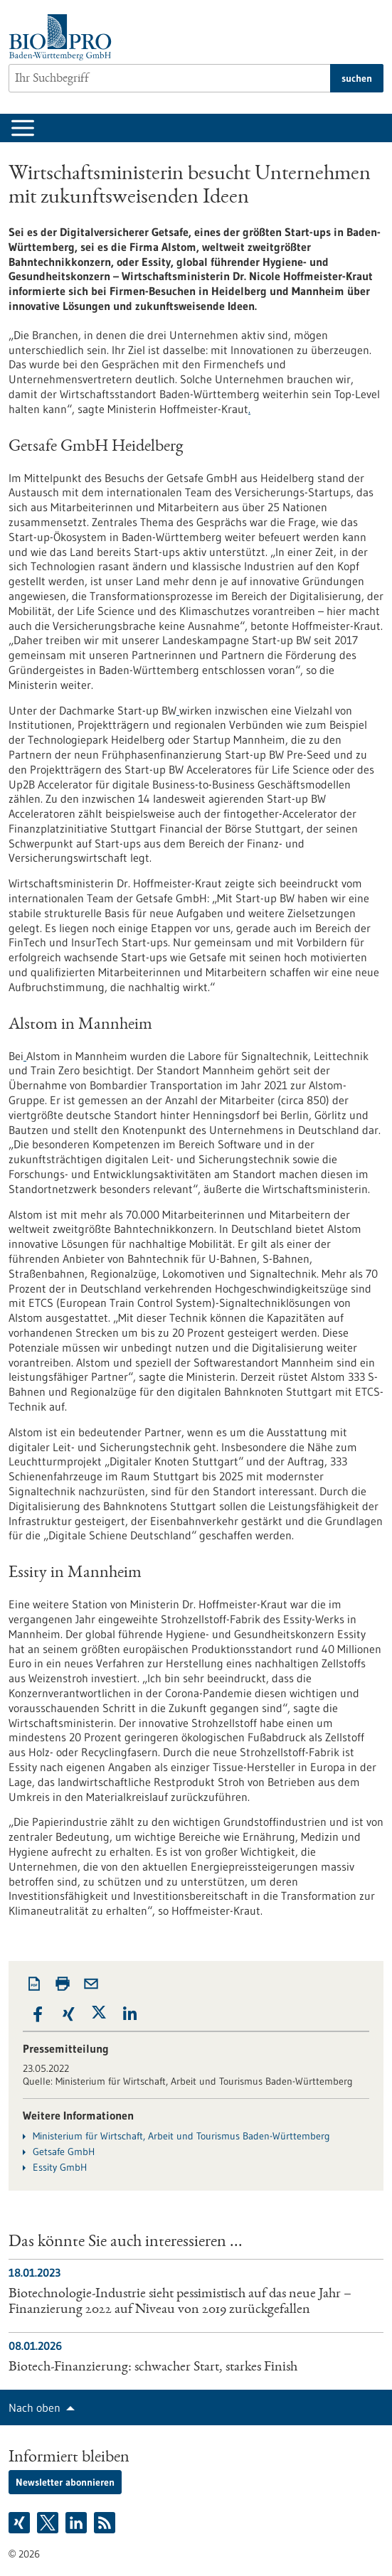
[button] (38, 2014)
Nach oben (34, 2407)
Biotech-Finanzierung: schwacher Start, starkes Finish (153, 2368)
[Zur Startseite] (64, 37)
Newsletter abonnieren (65, 2482)
